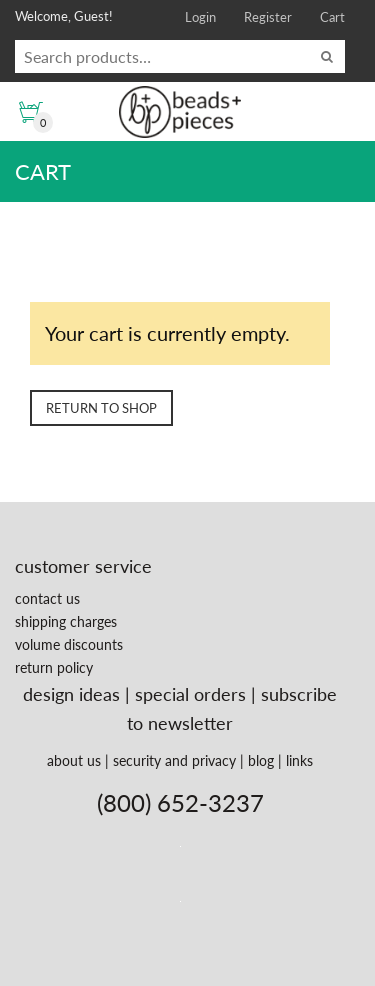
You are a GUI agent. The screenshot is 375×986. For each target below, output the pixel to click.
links (299, 760)
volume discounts (69, 644)
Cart (332, 17)
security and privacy (174, 760)
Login (200, 17)
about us (74, 760)
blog (261, 760)
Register (268, 17)
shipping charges (66, 621)
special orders (190, 694)
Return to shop (101, 408)
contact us (47, 598)
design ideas (71, 694)
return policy (54, 667)
